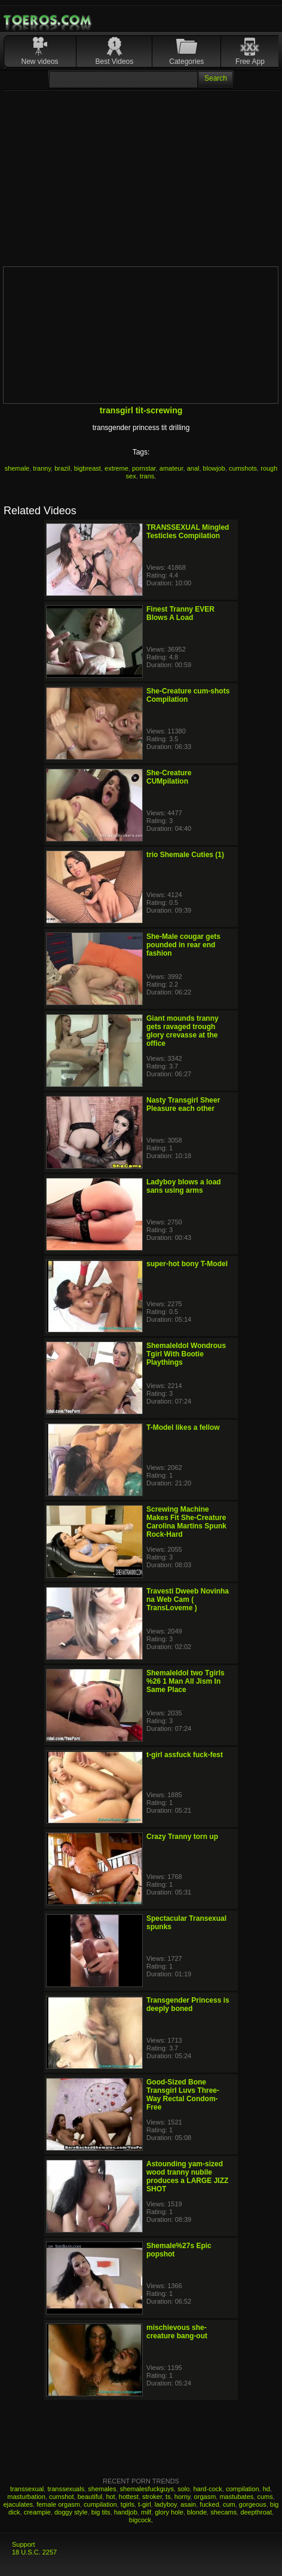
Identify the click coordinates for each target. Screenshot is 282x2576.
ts (168, 2496)
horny (182, 2496)
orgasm (205, 2496)
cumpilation (100, 2504)
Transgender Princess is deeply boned (187, 2004)
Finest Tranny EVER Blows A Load (180, 613)
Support (23, 2544)
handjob (125, 2512)
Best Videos (114, 61)
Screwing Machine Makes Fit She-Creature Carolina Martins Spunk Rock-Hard (186, 1522)
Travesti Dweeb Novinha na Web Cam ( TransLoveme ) (187, 1599)
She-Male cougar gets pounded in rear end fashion (183, 944)
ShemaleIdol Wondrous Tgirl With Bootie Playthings (186, 1354)
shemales (102, 2488)
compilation (242, 2488)
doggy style (71, 2512)
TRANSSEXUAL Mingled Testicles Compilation (187, 531)
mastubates (236, 2496)
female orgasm (58, 2504)
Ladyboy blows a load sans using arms (183, 1186)
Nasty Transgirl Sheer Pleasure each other (183, 1104)
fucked (209, 2504)
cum (229, 2504)
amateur (171, 468)
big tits (101, 2512)
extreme (116, 468)
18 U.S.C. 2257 (34, 2552)
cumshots (243, 468)
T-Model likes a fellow (183, 1427)
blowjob (214, 468)
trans (147, 476)
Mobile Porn (48, 20)
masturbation (26, 2496)
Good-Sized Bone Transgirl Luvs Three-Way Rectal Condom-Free (182, 2094)
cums (264, 2496)
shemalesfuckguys (147, 2488)
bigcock (140, 2519)
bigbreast (87, 468)
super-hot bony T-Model (187, 1264)
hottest (129, 2496)
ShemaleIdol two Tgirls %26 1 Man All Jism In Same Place (185, 1681)
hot (110, 2496)
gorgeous (252, 2504)
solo (183, 2488)
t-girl (144, 2504)
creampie (37, 2512)
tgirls (127, 2504)
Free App (250, 61)
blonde (197, 2512)
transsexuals (65, 2488)
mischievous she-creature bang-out (176, 2331)
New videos (40, 61)
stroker (152, 2496)
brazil (62, 468)
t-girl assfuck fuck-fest (184, 1755)
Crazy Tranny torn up (182, 1836)
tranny (42, 468)
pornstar (144, 468)
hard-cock (207, 2488)
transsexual (27, 2488)
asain (188, 2504)
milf (146, 2512)
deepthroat (256, 2512)
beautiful (90, 2496)
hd (266, 2488)
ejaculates (18, 2504)
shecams (223, 2512)
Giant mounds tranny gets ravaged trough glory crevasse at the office (182, 1031)
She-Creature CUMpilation (168, 777)
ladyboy (166, 2504)
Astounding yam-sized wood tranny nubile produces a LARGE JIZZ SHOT (187, 2176)
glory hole (169, 2512)
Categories (186, 61)
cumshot (61, 2496)
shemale (17, 468)
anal (193, 468)
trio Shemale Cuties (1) (185, 855)
